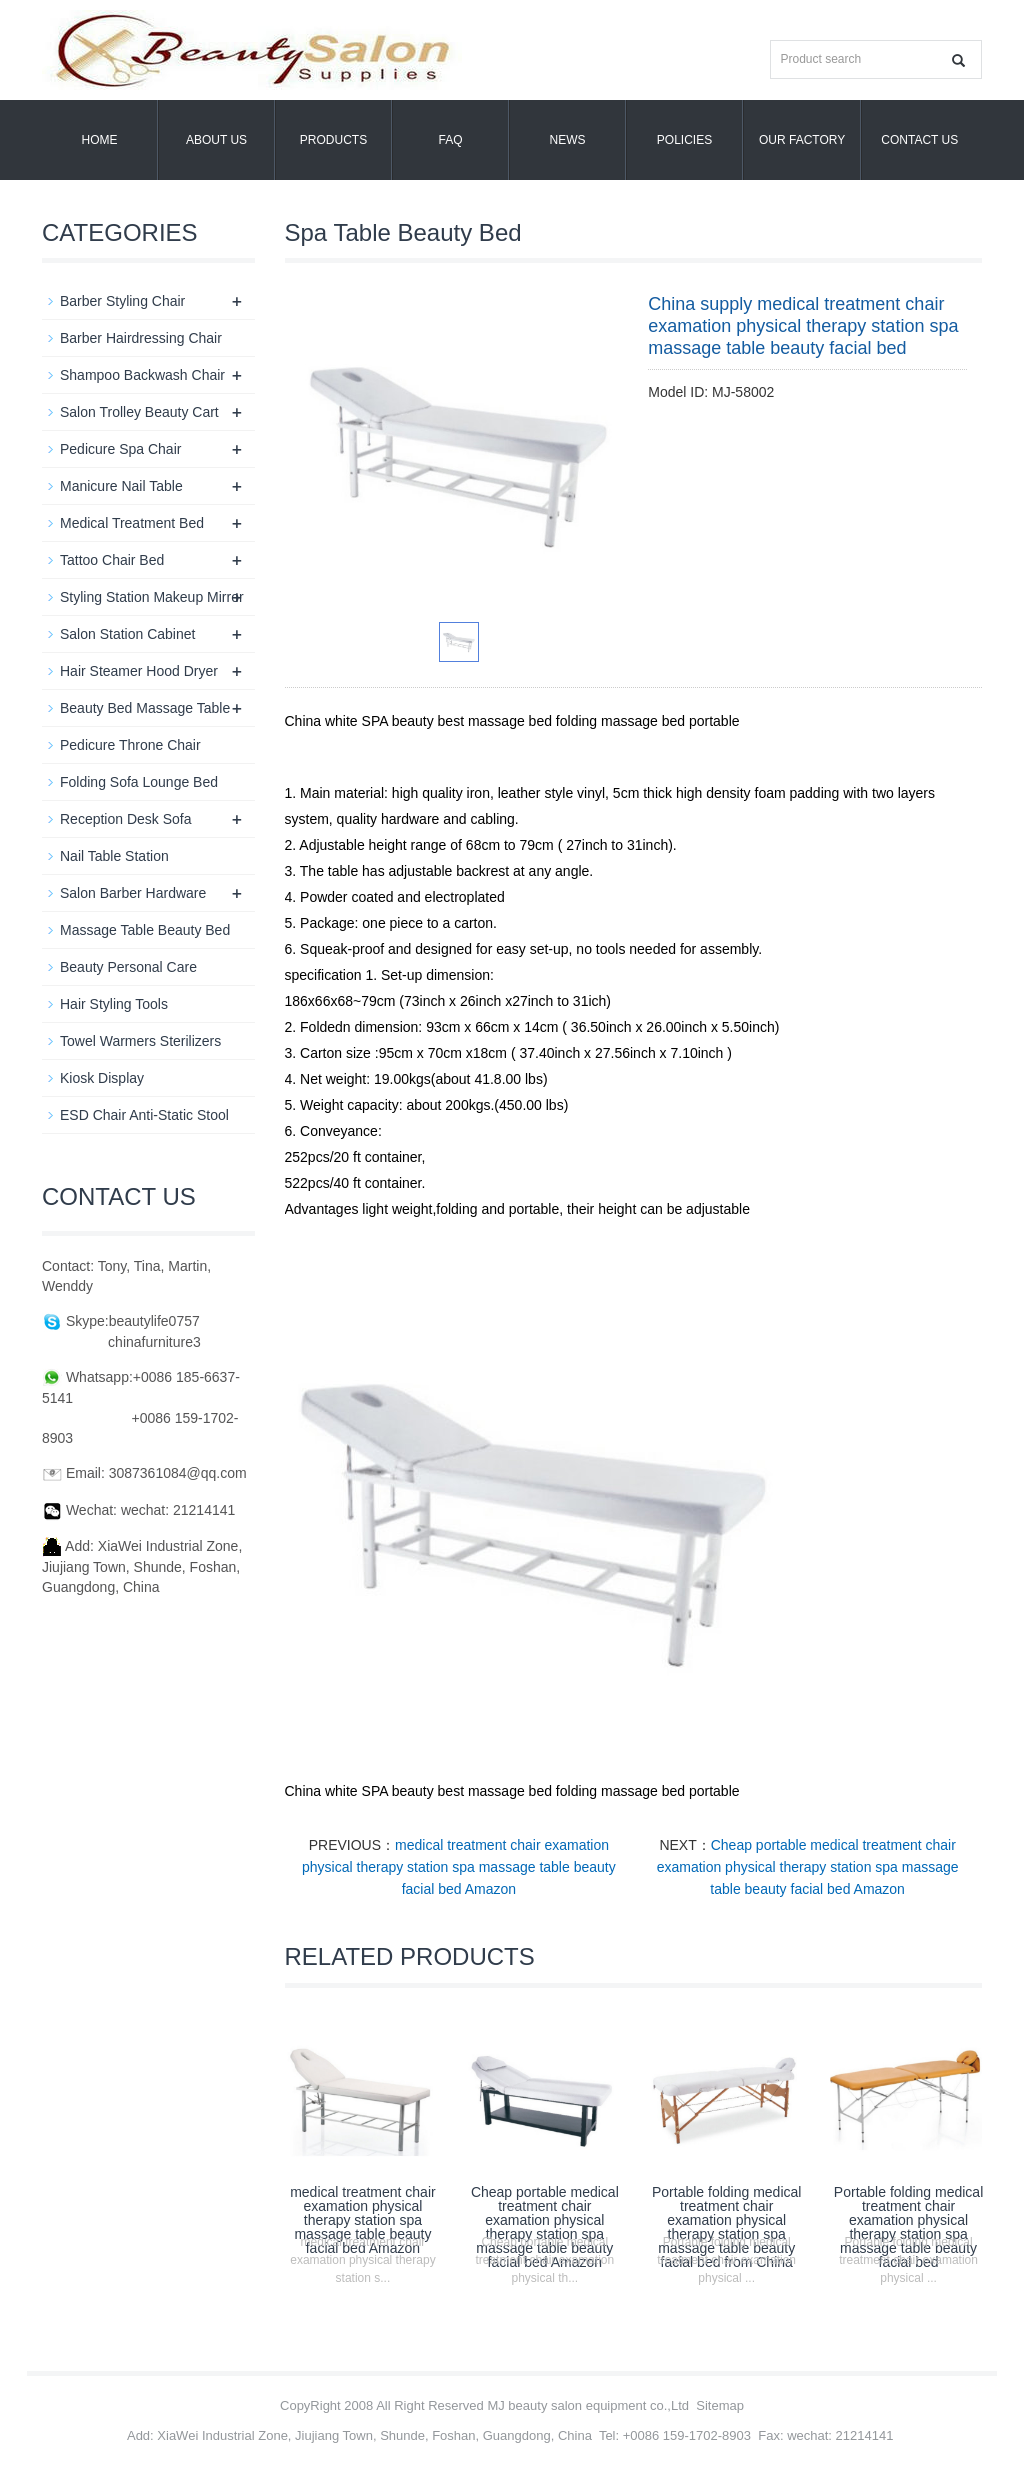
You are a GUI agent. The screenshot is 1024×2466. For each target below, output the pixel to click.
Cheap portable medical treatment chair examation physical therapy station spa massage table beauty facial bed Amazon (808, 1867)
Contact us (919, 140)
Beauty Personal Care (128, 967)
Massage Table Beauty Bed (145, 930)
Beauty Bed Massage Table (145, 708)
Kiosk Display (102, 1078)
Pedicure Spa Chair (120, 449)
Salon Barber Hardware (133, 893)
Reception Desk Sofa (126, 819)
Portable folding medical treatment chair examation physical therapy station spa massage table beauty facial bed (908, 2227)
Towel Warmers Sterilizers (140, 1041)
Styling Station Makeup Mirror (152, 597)
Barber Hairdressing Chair (141, 338)
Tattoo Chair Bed (112, 560)
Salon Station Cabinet (127, 634)
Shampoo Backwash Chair (142, 375)
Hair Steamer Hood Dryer (139, 671)
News (568, 140)
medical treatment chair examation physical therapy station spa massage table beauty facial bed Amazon (459, 1867)
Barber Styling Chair (122, 301)
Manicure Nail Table (121, 486)
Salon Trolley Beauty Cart (139, 412)
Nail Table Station (114, 856)
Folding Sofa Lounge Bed (139, 782)
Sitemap (720, 2405)
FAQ (450, 140)
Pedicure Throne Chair (130, 745)
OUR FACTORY (802, 140)
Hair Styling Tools (114, 1004)
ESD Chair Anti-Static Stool (144, 1115)
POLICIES (684, 140)
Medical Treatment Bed (132, 523)
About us (216, 140)
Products (333, 140)
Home (100, 140)
